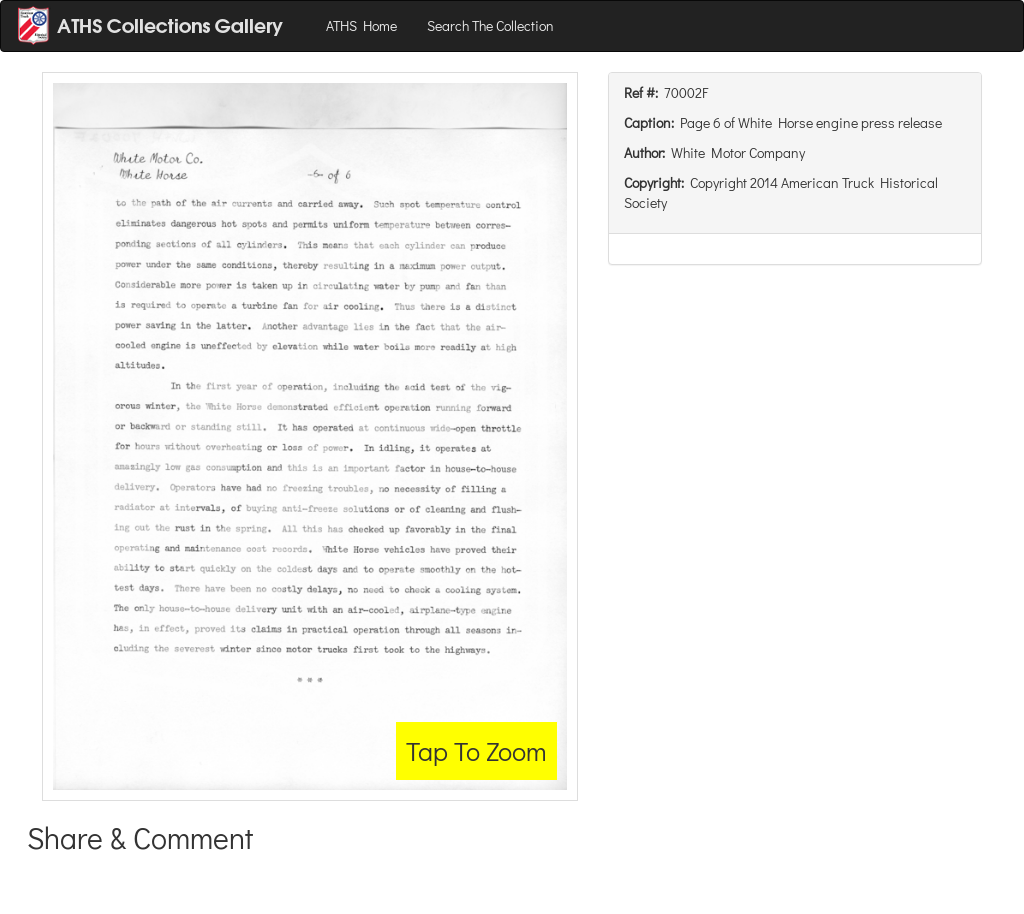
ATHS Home (361, 25)
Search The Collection (490, 25)
